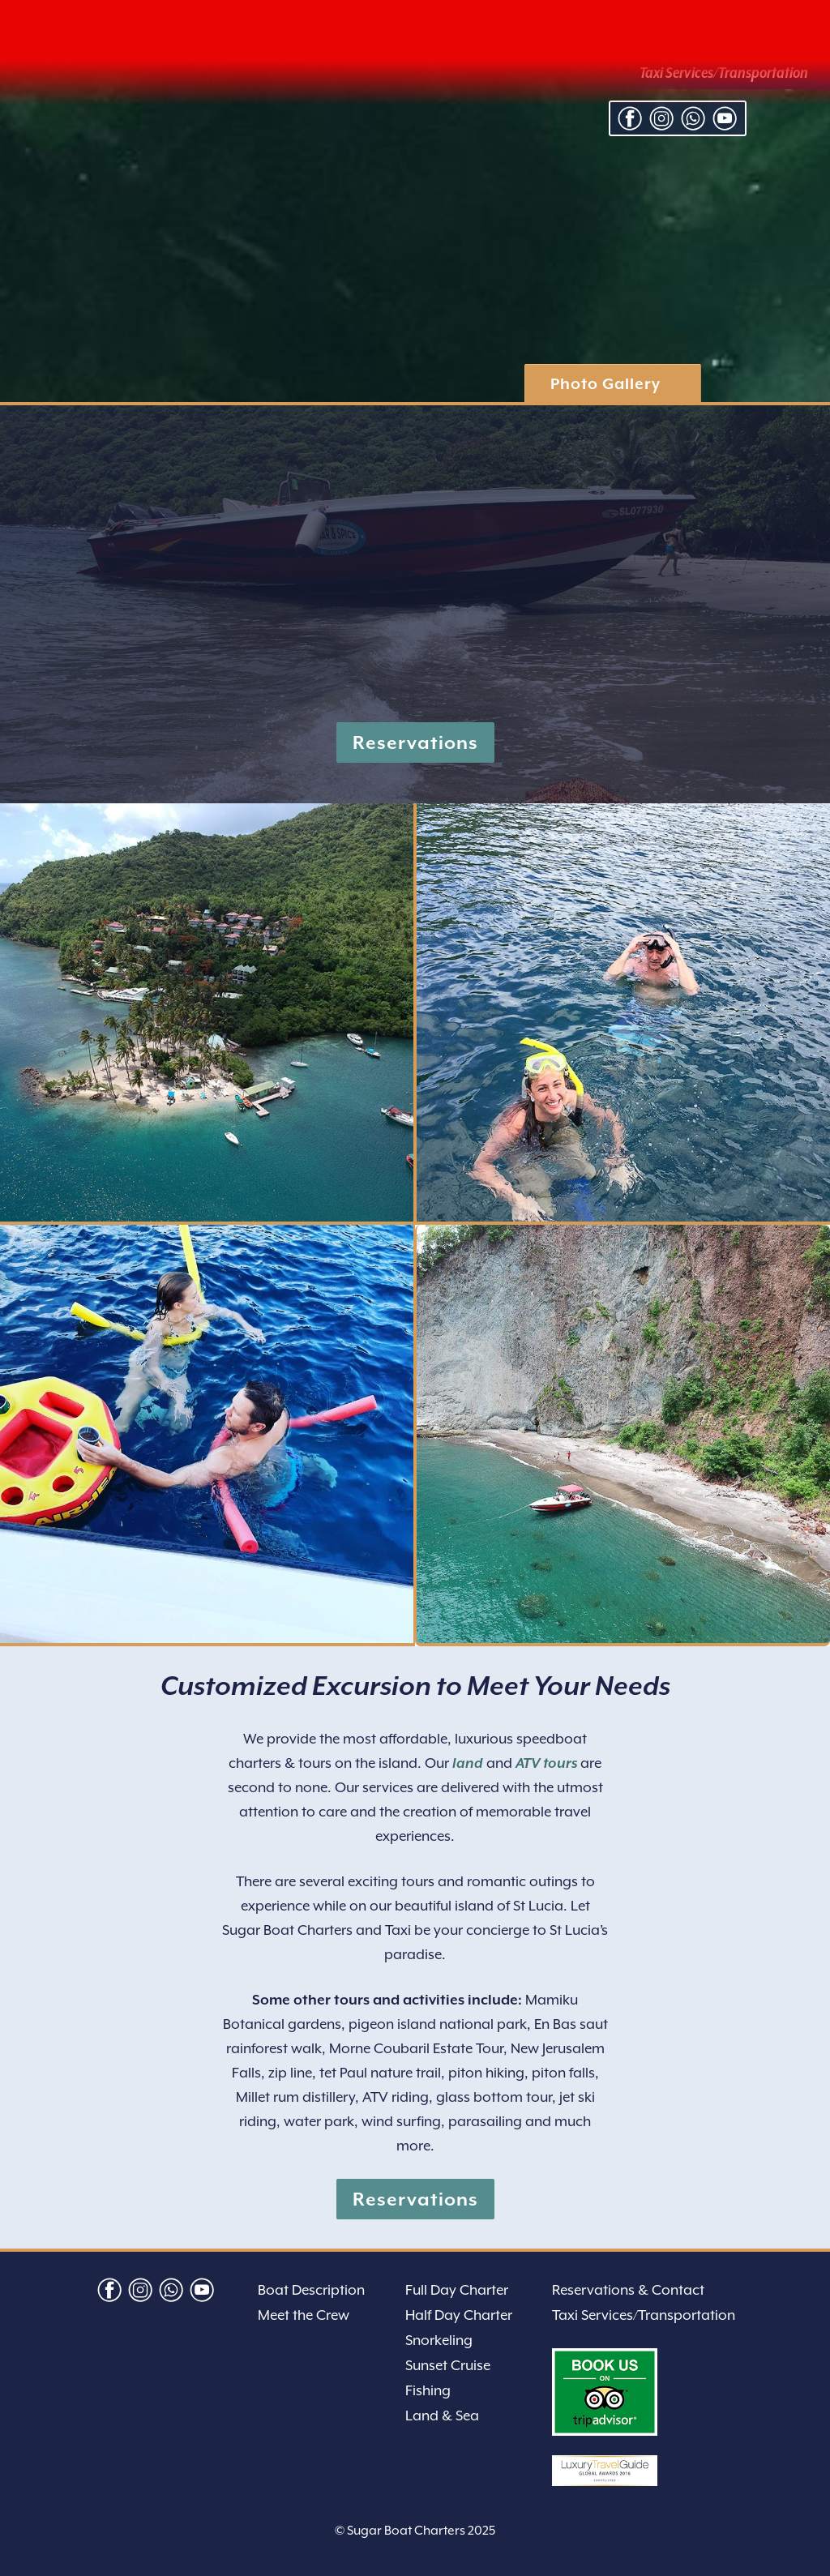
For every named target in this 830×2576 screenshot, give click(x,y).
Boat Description (311, 2290)
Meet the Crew (303, 2315)
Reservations (415, 742)
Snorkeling (439, 2340)
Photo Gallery (605, 383)
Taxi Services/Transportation (643, 2315)
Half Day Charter (458, 2315)
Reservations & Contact (628, 2290)
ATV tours (546, 1763)
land (467, 1763)
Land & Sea (442, 2415)
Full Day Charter (456, 2290)
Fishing (428, 2390)
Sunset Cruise (447, 2365)
